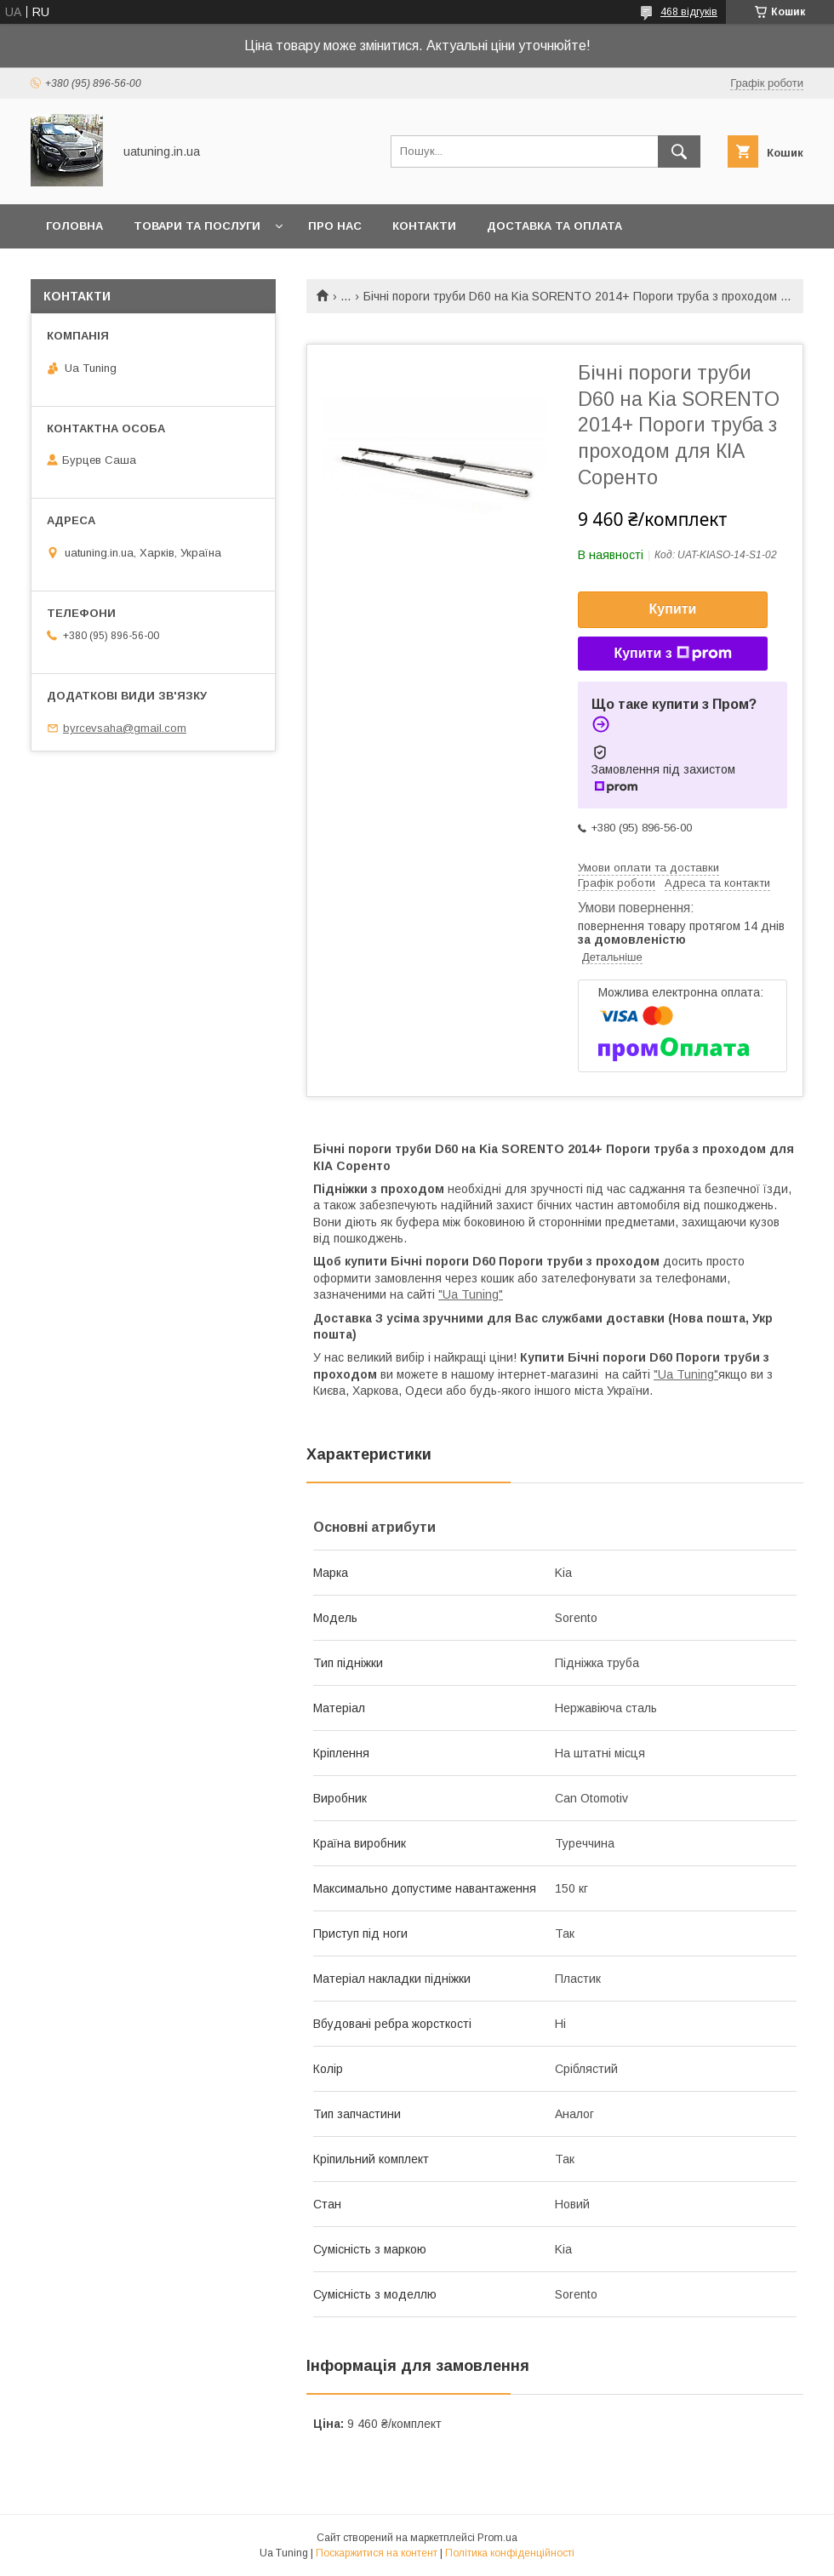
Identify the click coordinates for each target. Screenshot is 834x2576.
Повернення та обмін (118, 270)
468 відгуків (688, 12)
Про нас (335, 226)
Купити (673, 609)
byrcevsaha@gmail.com (124, 728)
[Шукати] (679, 151)
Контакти (424, 226)
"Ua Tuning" (470, 1294)
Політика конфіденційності (509, 2553)
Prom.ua (497, 2538)
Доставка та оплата (554, 226)
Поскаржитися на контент (376, 2553)
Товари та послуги (197, 226)
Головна (74, 226)
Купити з (672, 653)
